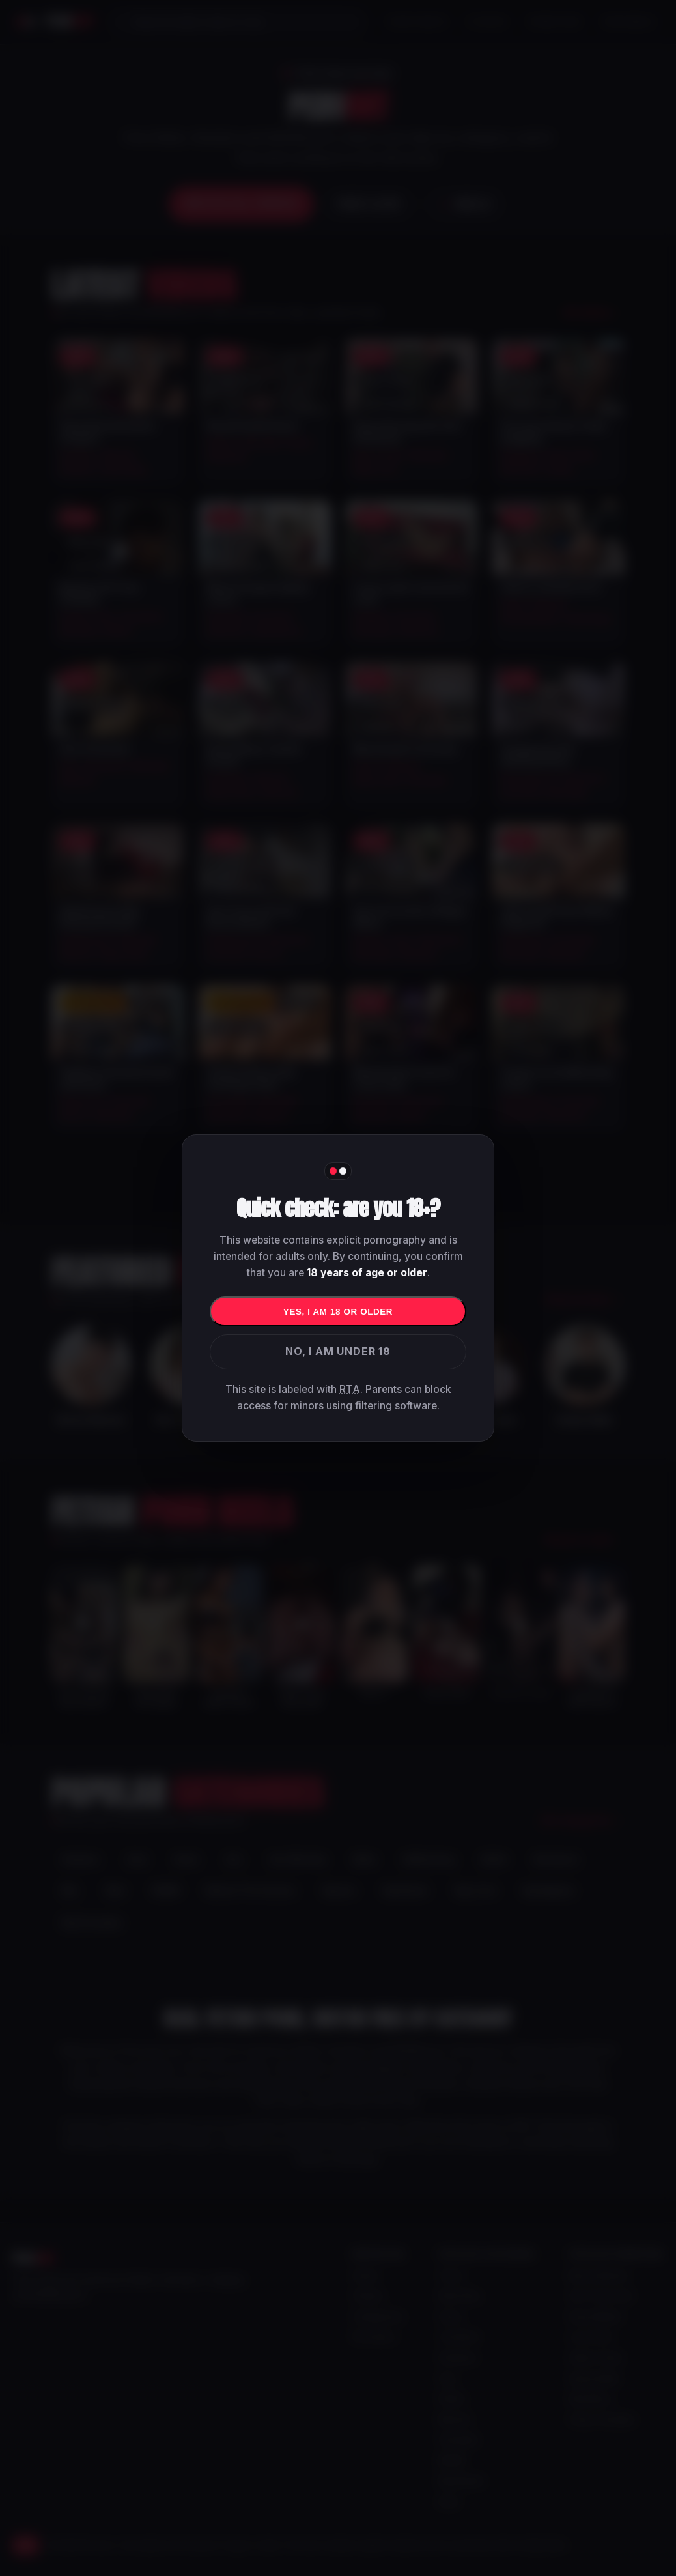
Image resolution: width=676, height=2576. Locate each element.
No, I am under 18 (338, 1351)
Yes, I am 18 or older (338, 1312)
